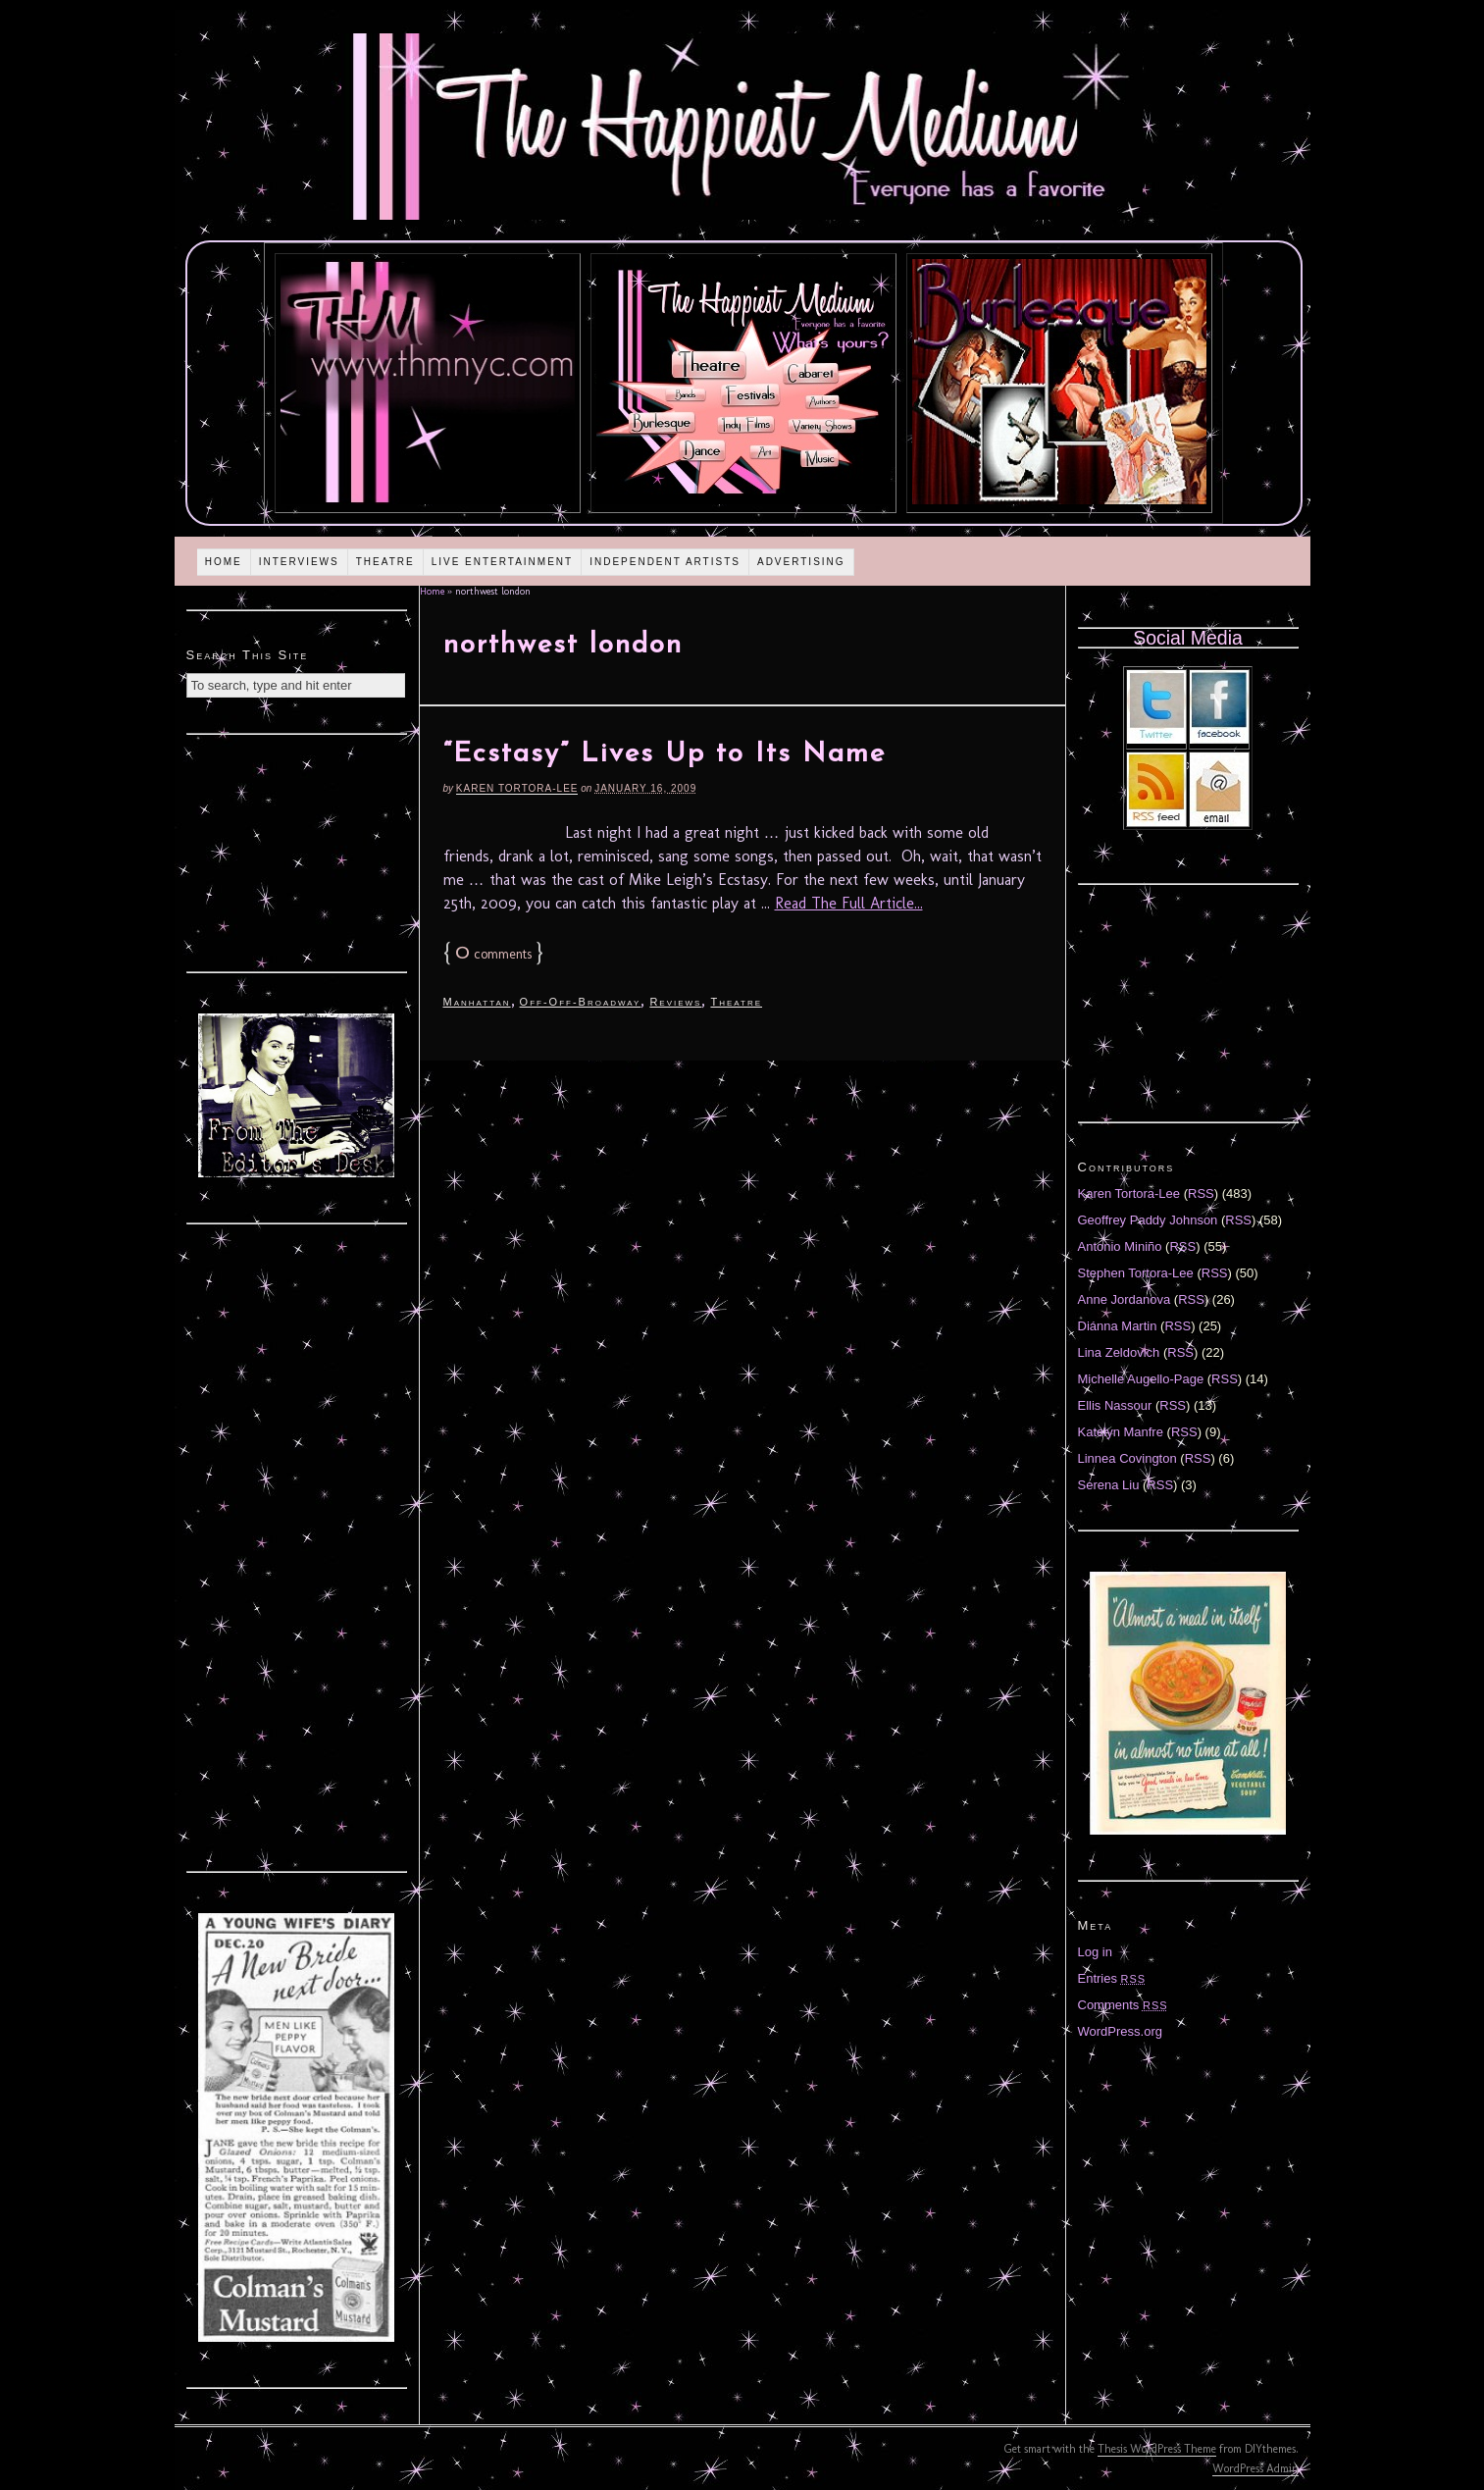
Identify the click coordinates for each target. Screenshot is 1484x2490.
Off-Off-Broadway (580, 1002)
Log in (1095, 1952)
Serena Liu (1109, 1485)
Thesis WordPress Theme (1157, 2449)
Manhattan (477, 1002)
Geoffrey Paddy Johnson (1148, 1220)
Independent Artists (665, 561)
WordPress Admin (1255, 2468)
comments (493, 954)
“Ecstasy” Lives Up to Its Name (664, 754)
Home (223, 561)
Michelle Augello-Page (1141, 1379)
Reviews (675, 1002)
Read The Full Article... (849, 903)
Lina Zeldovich (1119, 1352)
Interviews (299, 561)
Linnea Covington (1127, 1458)
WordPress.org (1120, 2031)
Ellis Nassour (1115, 1405)
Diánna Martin (1117, 1326)
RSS (1201, 1193)
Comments (1123, 2004)
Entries (1112, 1978)
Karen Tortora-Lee (517, 788)
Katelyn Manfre (1120, 1432)
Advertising (801, 561)
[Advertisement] (296, 850)
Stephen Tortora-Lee (1136, 1273)
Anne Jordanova (1124, 1299)
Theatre (385, 561)
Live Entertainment (503, 561)
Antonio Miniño (1120, 1246)
